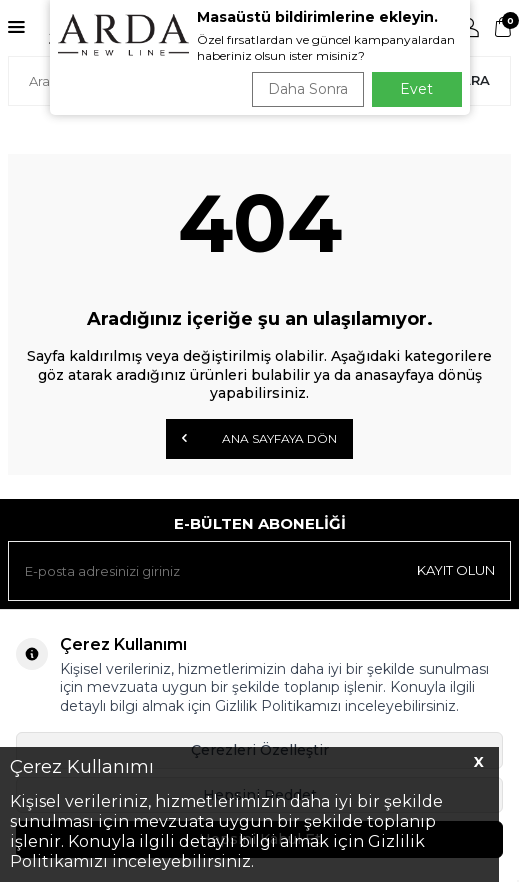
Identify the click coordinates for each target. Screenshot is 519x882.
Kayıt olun (456, 570)
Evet (416, 89)
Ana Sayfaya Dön (259, 438)
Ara (475, 80)
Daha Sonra (308, 89)
